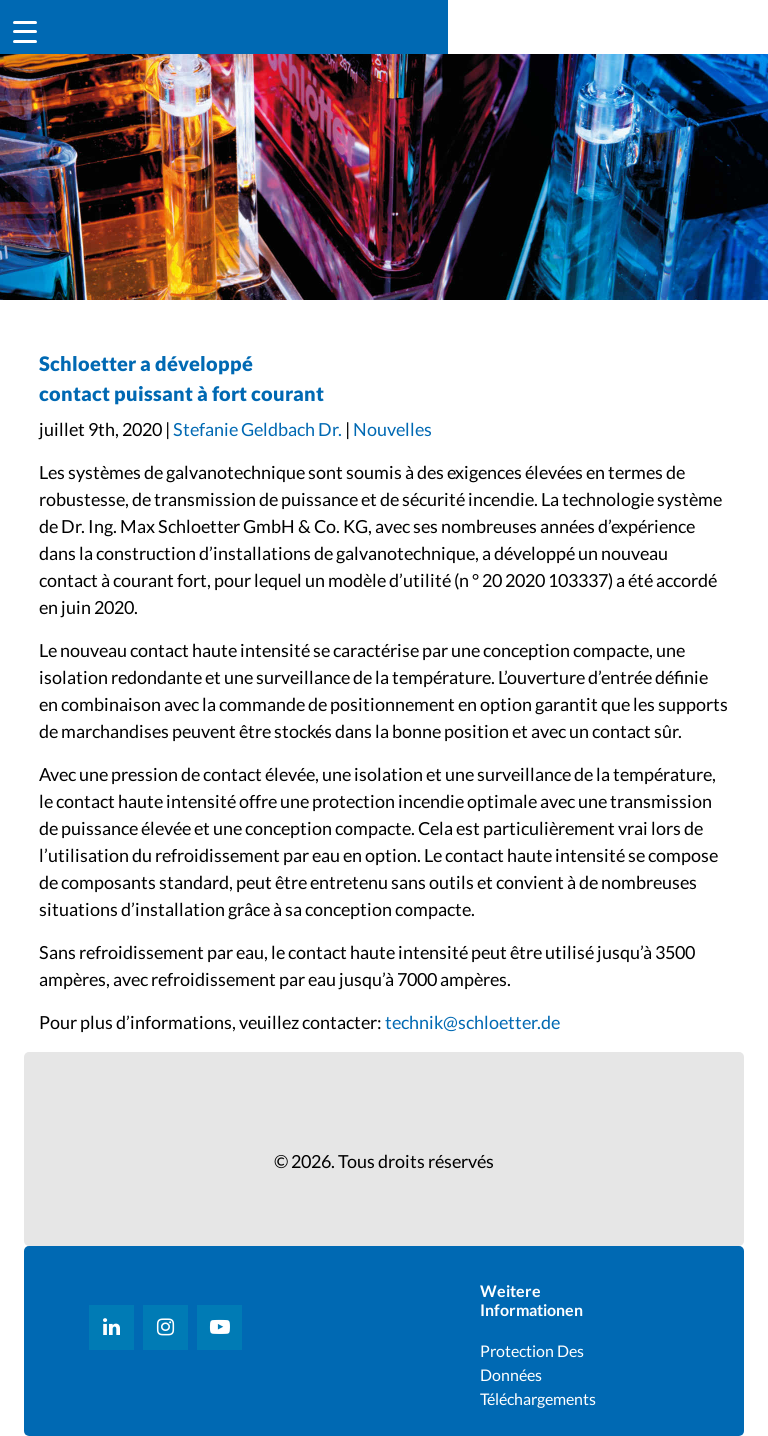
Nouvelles (392, 429)
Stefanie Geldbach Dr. (257, 429)
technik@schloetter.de (472, 1022)
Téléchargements (538, 1398)
